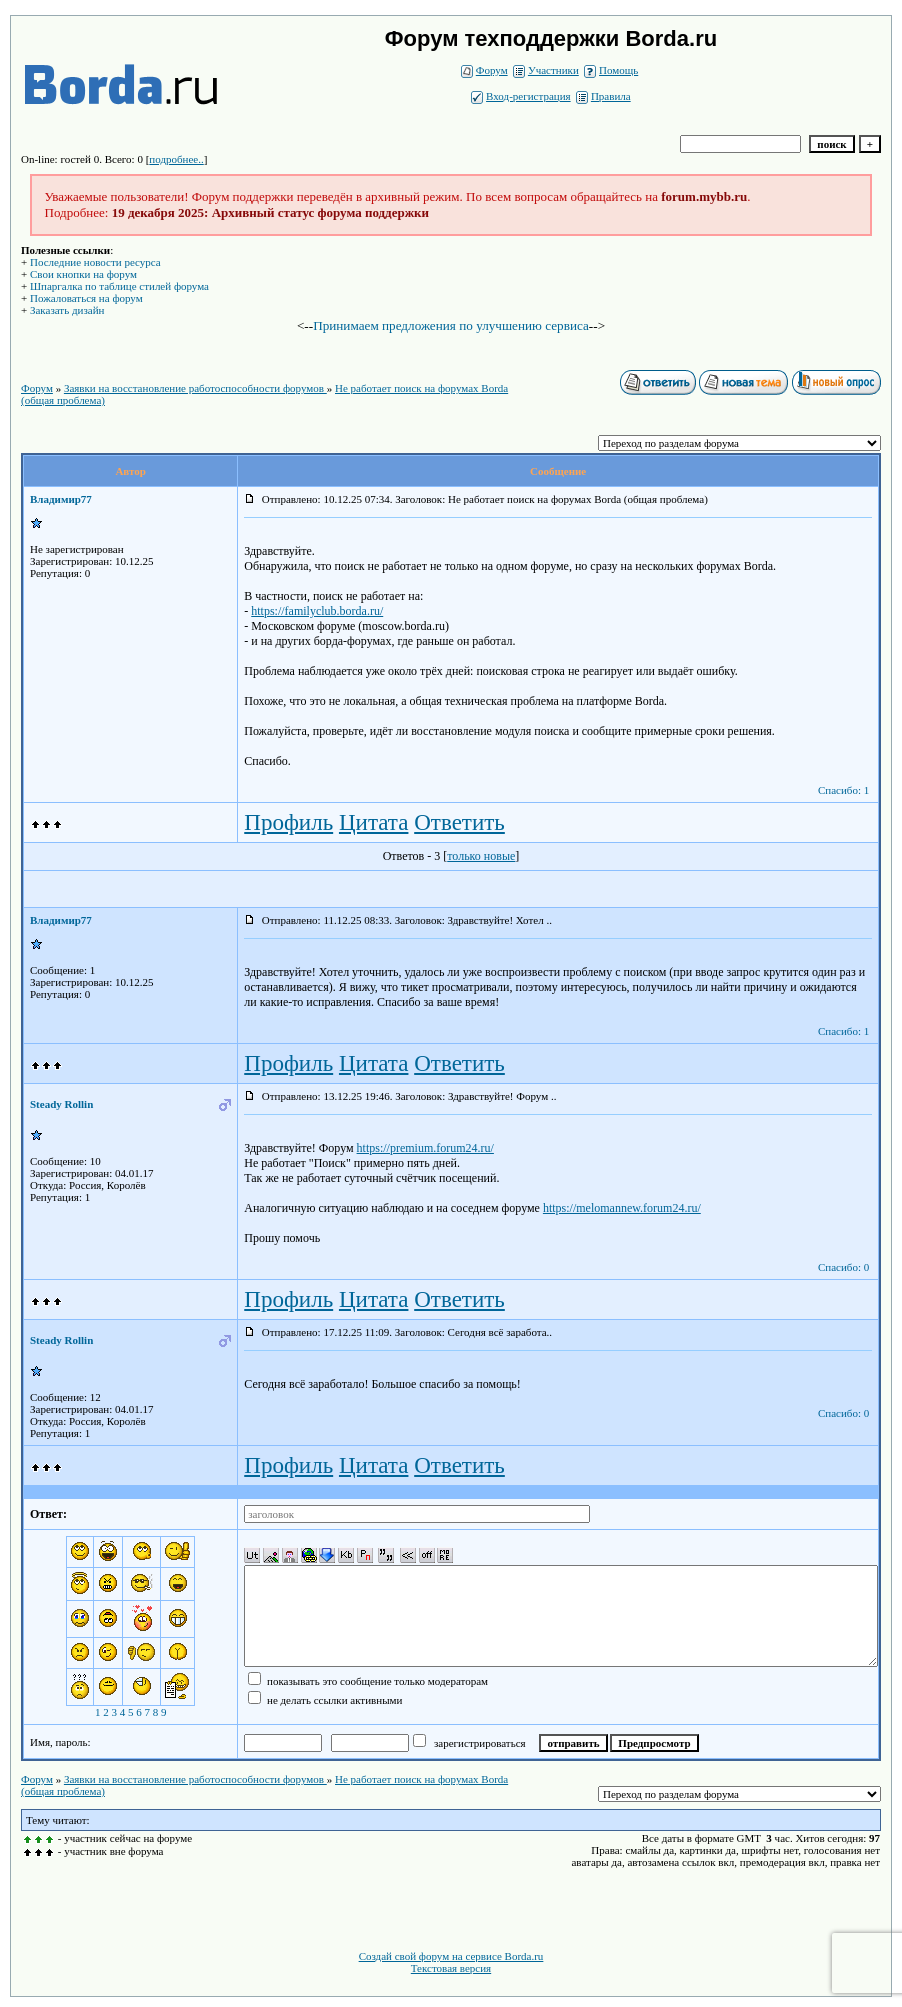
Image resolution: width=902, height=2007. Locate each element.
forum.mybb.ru (704, 196)
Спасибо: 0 (843, 1267)
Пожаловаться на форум (86, 298)
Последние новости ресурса (95, 262)
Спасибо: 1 (843, 790)
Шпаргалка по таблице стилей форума (119, 286)
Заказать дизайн (67, 310)
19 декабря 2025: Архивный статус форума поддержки (270, 212)
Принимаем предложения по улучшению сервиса (451, 325)
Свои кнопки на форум (83, 274)
